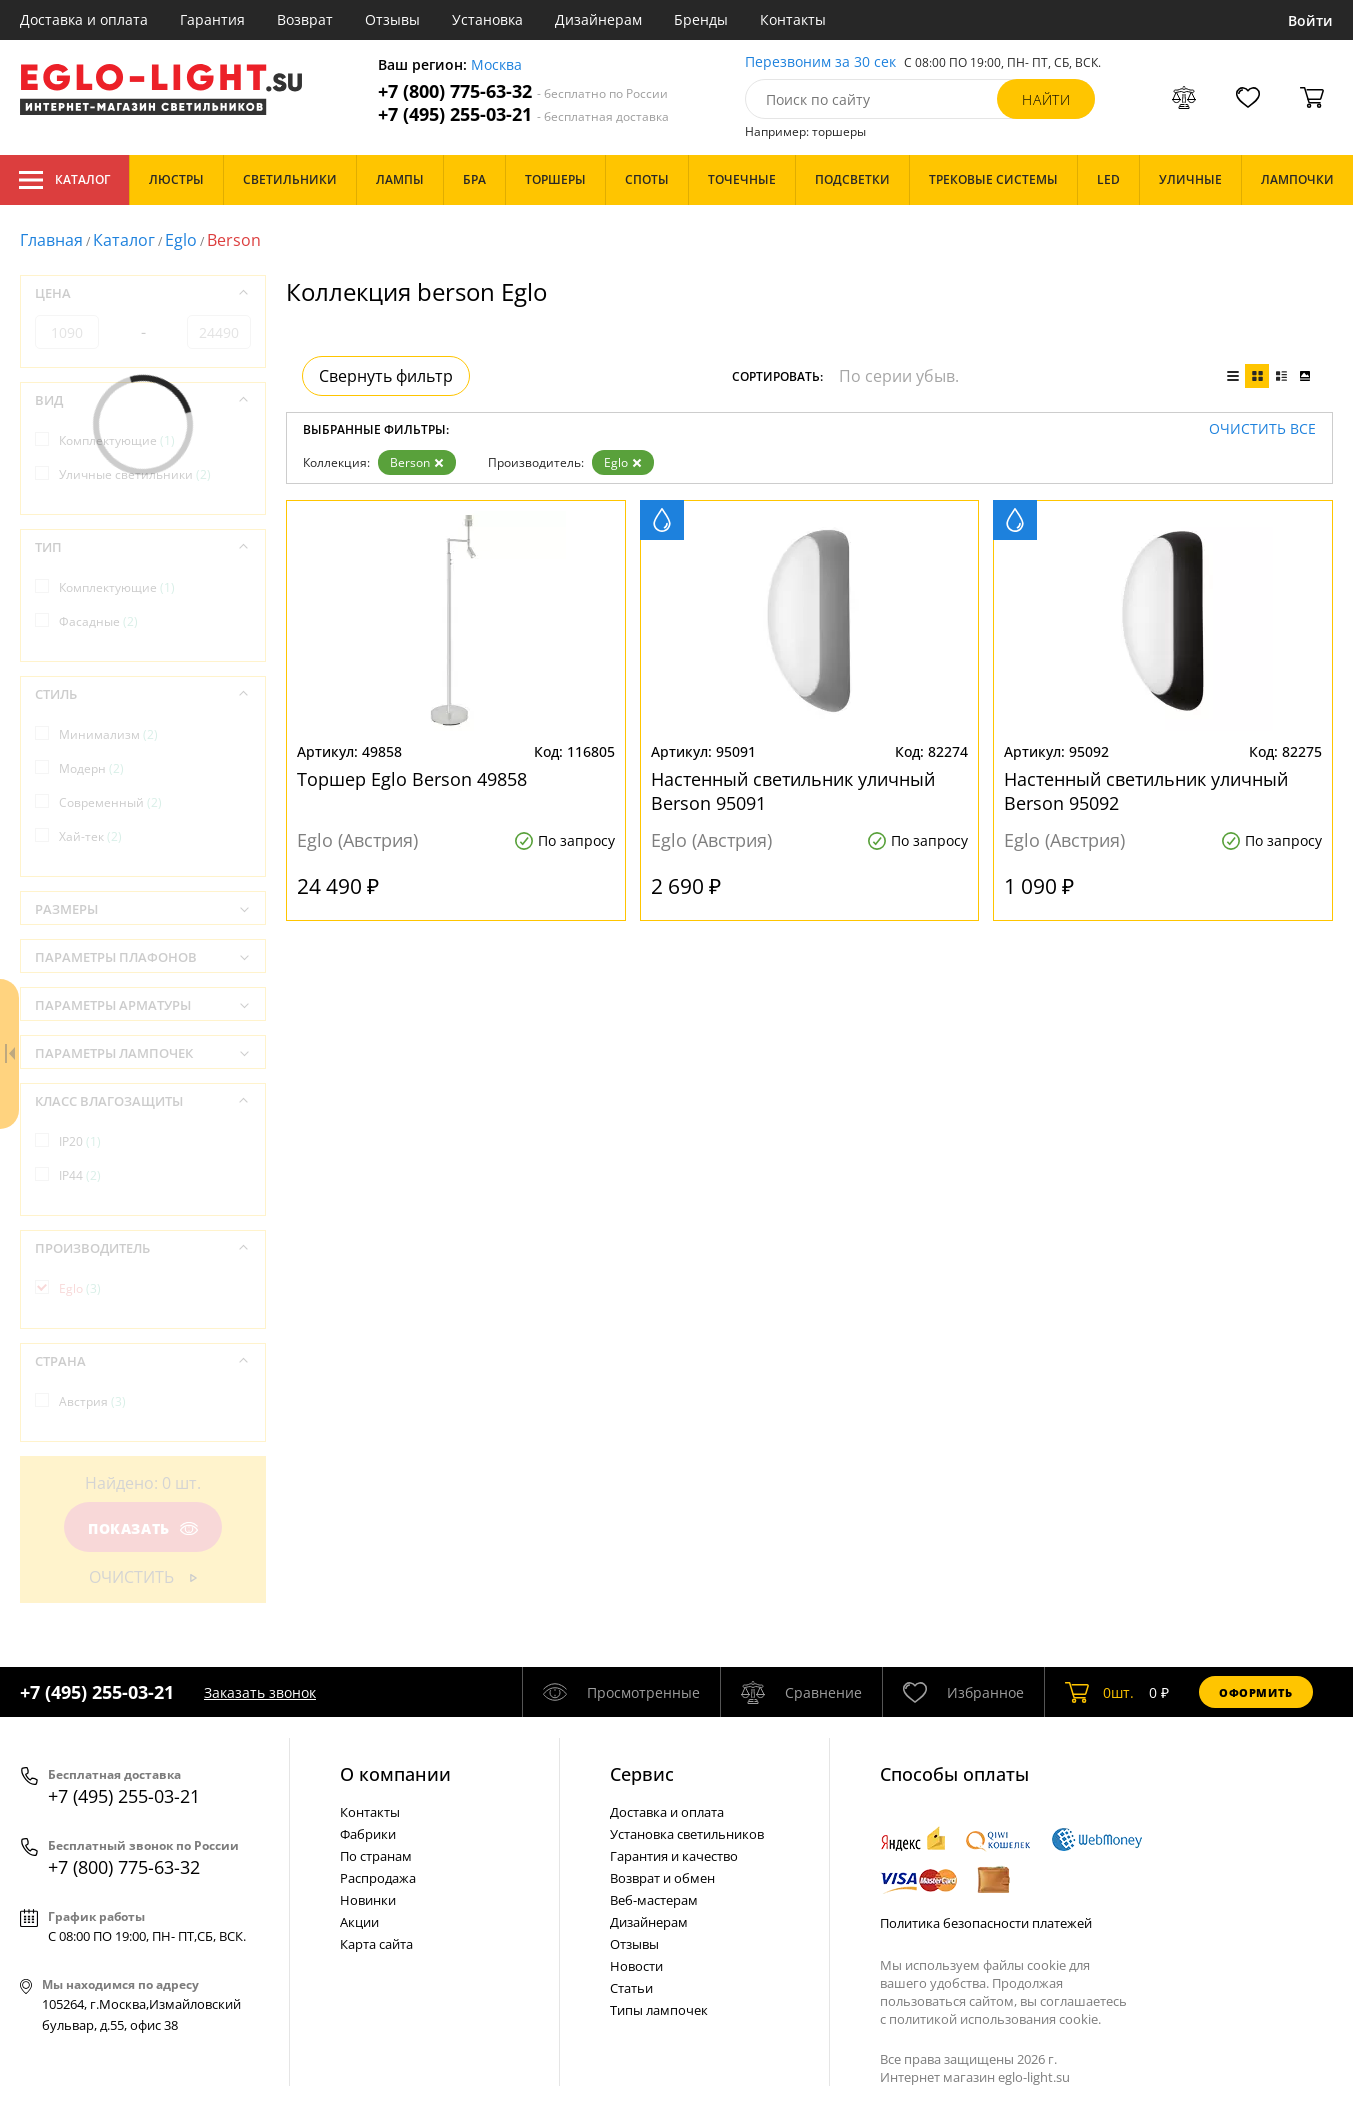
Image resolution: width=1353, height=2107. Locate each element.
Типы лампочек (659, 2010)
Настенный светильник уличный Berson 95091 (793, 791)
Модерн (91, 768)
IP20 (80, 1141)
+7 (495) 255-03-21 (523, 114)
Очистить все (1262, 429)
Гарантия (212, 19)
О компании (395, 1774)
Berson (417, 462)
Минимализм (108, 734)
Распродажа (378, 1878)
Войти (1310, 20)
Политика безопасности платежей (986, 1923)
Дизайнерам (598, 19)
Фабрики (368, 1834)
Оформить (1256, 1692)
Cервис (642, 1774)
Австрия (92, 1401)
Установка (487, 19)
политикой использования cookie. (995, 2019)
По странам (376, 1856)
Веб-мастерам (654, 1900)
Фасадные (98, 621)
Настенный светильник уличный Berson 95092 (1146, 791)
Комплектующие (117, 440)
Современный (110, 802)
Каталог (64, 180)
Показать (143, 1528)
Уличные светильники (135, 474)
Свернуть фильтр (386, 376)
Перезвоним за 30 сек (820, 62)
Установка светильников (687, 1834)
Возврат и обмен (662, 1878)
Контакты (793, 19)
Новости (636, 1966)
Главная (51, 240)
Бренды (701, 19)
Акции (359, 1922)
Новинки (368, 1900)
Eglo (181, 240)
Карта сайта (376, 1944)
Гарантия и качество (674, 1856)
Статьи (631, 1988)
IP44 (80, 1175)
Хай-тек (90, 836)
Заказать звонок (260, 1692)
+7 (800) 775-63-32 (523, 91)
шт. (1099, 1692)
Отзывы (392, 19)
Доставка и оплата (84, 19)
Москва (496, 65)
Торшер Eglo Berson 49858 (412, 779)
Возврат (305, 19)
